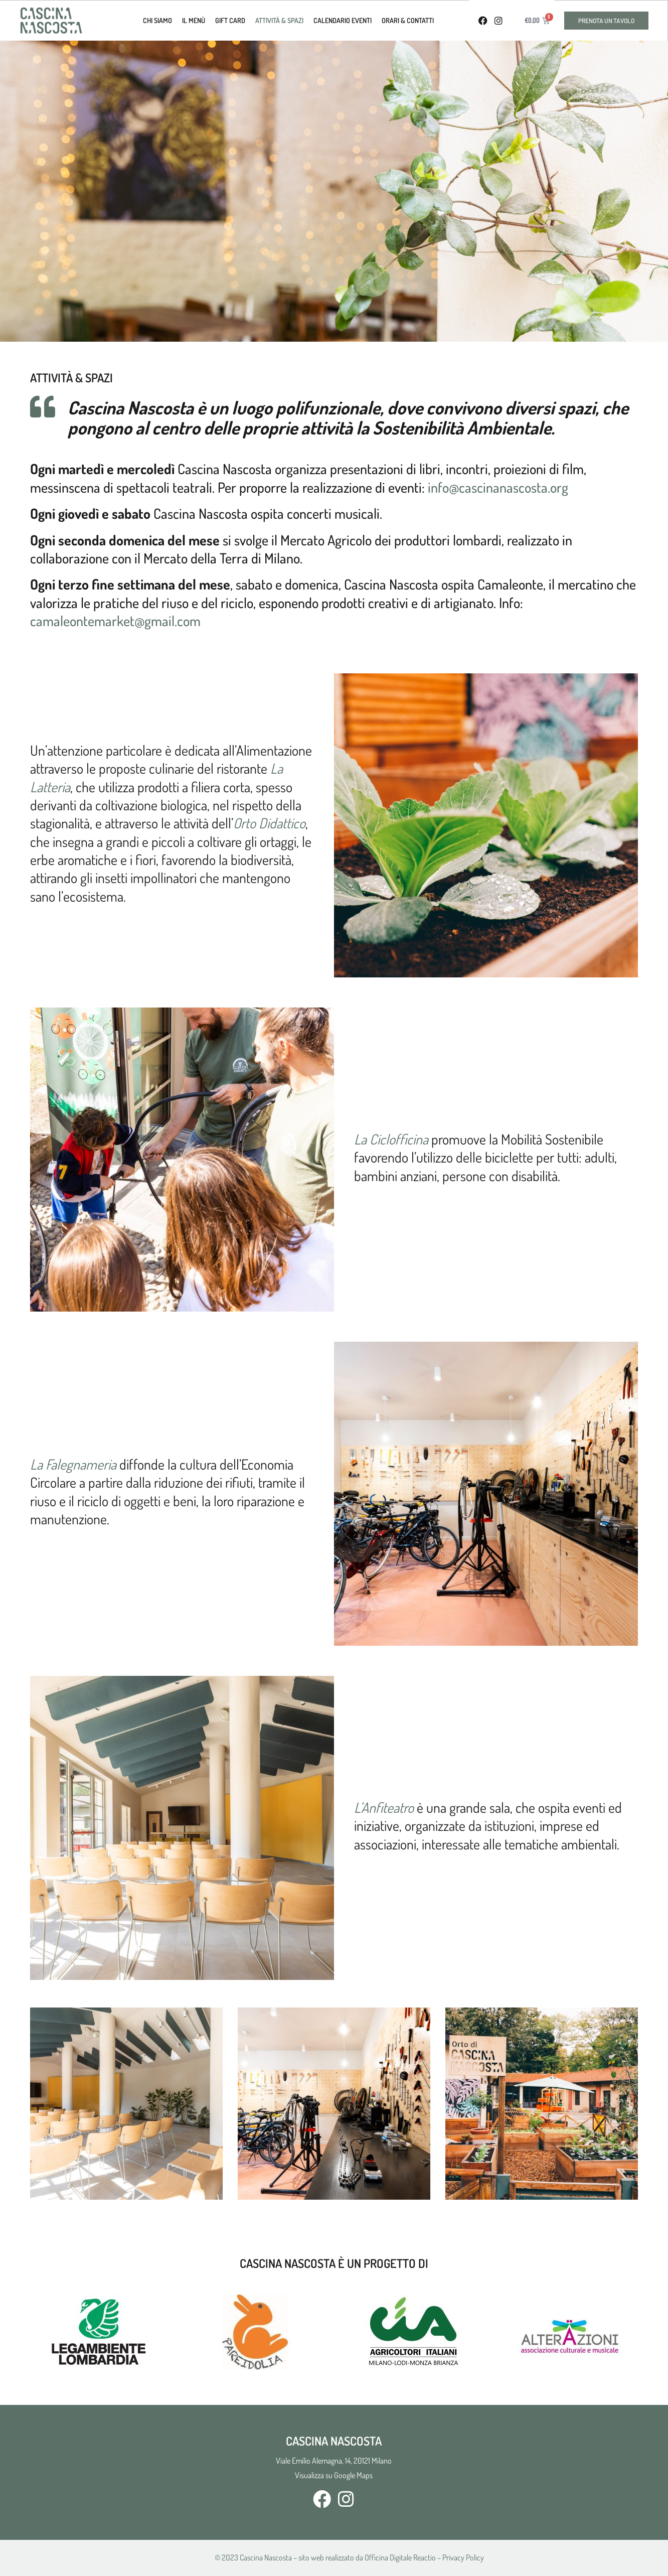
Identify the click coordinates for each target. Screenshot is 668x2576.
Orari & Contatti (408, 20)
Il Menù (193, 20)
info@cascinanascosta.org (498, 487)
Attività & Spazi (279, 20)
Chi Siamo (157, 20)
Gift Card (230, 20)
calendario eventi (342, 20)
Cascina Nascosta (266, 2557)
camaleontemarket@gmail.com (115, 621)
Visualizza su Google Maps (334, 2475)
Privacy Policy (463, 2557)
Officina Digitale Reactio (400, 2557)
